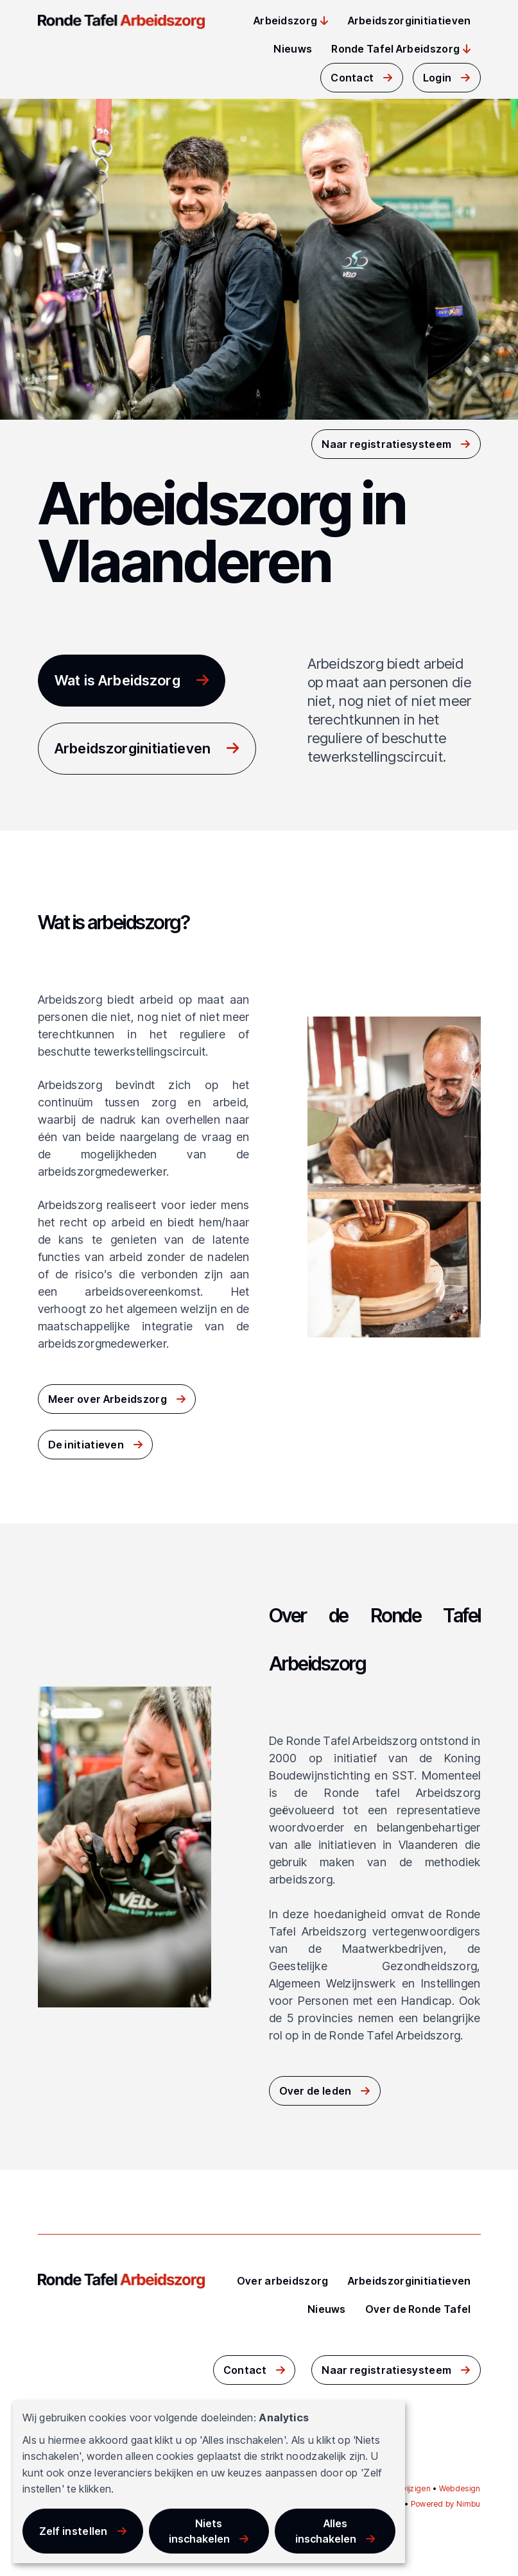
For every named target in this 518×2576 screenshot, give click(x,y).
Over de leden (315, 2090)
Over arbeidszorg (283, 2280)
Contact (352, 77)
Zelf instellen (73, 2531)
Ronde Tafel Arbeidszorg (395, 48)
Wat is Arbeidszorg (117, 680)
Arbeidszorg (285, 20)
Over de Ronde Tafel (418, 2309)
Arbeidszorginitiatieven (409, 20)
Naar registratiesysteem (386, 444)
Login (437, 77)
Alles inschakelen (325, 2531)
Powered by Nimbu (446, 2504)
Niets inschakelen (199, 2531)
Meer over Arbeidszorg (107, 1399)
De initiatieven (86, 1444)
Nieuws (292, 48)
